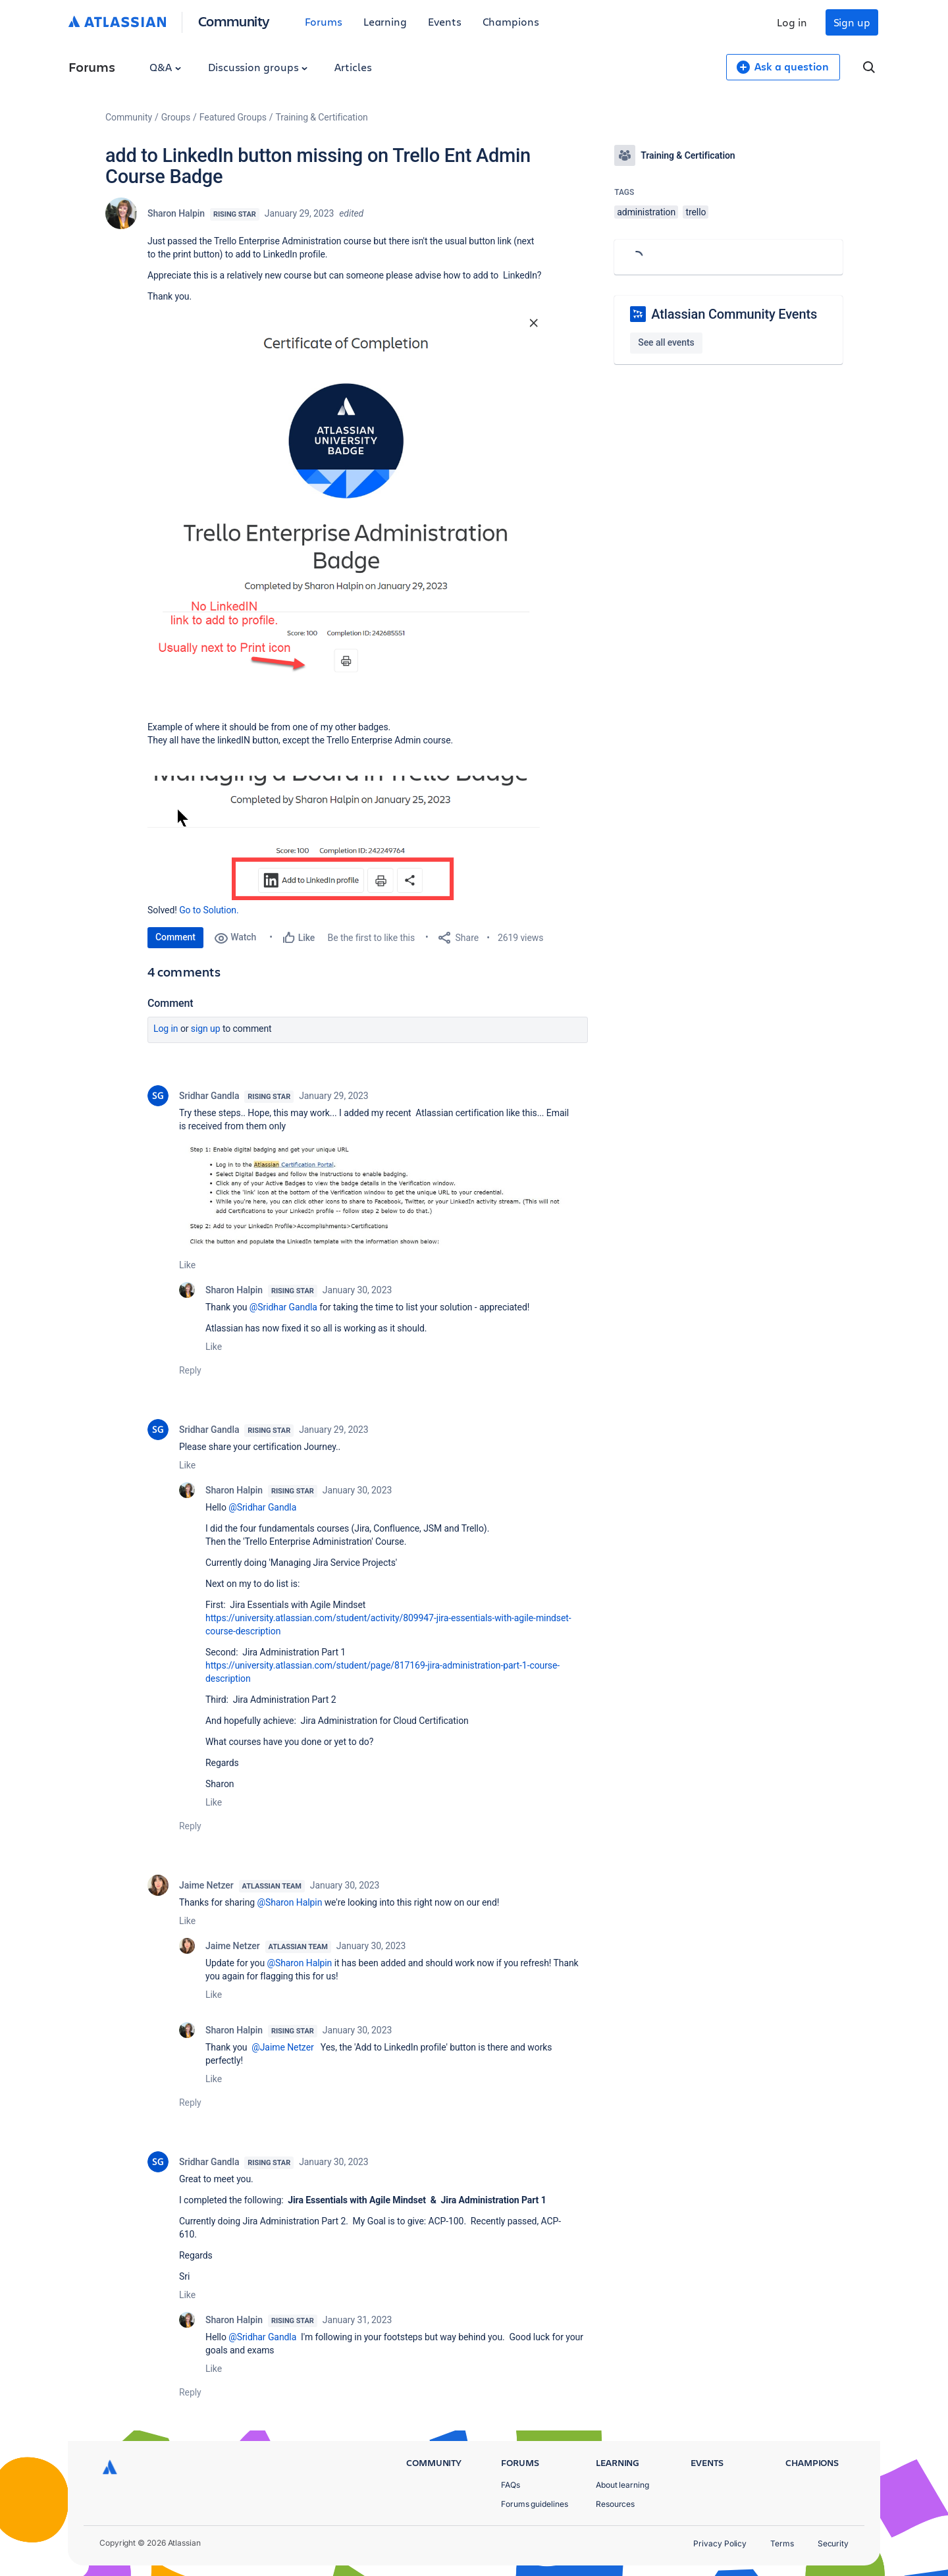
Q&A (165, 67)
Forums (323, 21)
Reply (190, 1370)
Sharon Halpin (176, 213)
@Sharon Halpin (289, 1902)
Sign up (851, 22)
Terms (782, 2543)
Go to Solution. (208, 910)
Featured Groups (233, 117)
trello (695, 212)
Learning (385, 21)
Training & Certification (322, 117)
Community (234, 20)
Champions (511, 21)
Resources (615, 2504)
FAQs (510, 2485)
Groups (175, 117)
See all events (666, 342)
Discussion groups (258, 67)
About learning (622, 2485)
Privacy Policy (720, 2543)
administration (646, 212)
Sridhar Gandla (209, 1095)
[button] (344, 499)
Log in (792, 22)
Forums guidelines (534, 2504)
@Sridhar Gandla (283, 1307)
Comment (175, 937)
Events (444, 21)
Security (833, 2543)
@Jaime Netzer (282, 2047)
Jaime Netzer (206, 1885)
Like (187, 1265)
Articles (352, 67)
